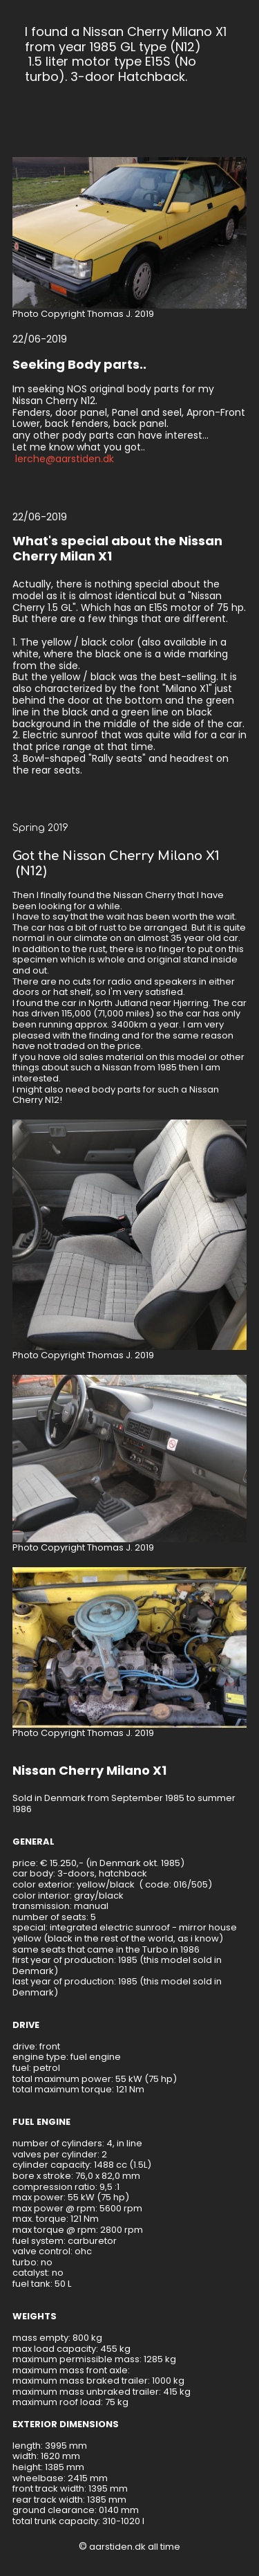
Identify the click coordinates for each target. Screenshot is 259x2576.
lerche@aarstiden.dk (64, 459)
